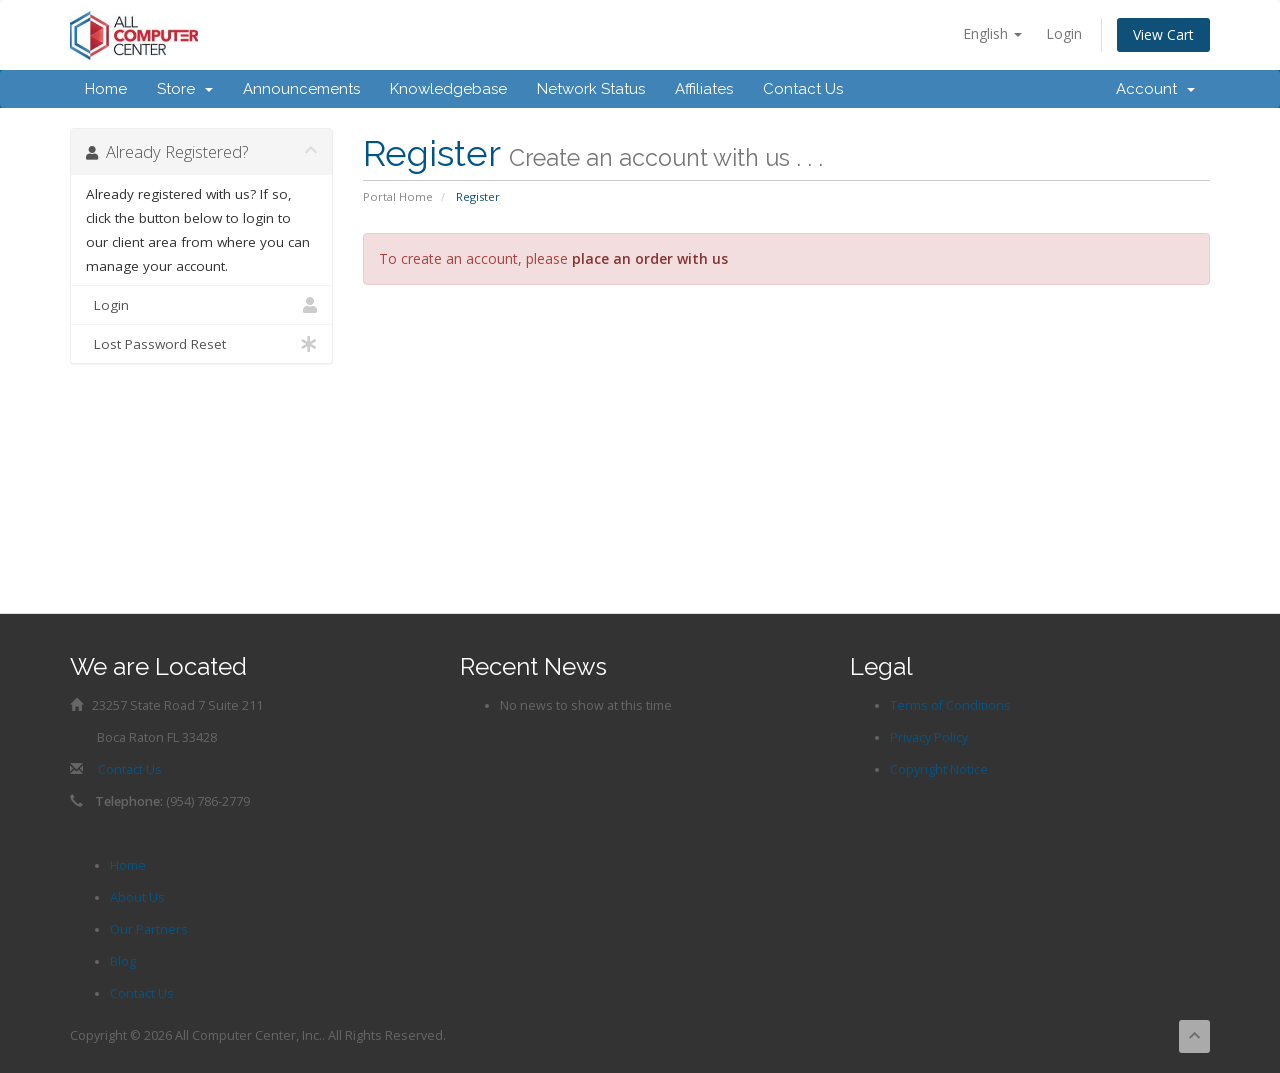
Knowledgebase (448, 89)
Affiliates (704, 89)
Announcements (301, 89)
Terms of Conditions (950, 705)
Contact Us (803, 89)
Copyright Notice (939, 769)
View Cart (1163, 34)
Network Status (591, 89)
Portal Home (398, 196)
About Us (137, 897)
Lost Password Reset (201, 344)
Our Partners (149, 929)
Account (1155, 89)
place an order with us (650, 258)
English (992, 33)
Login (1064, 33)
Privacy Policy (929, 737)
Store (185, 89)
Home (106, 89)
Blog (123, 961)
